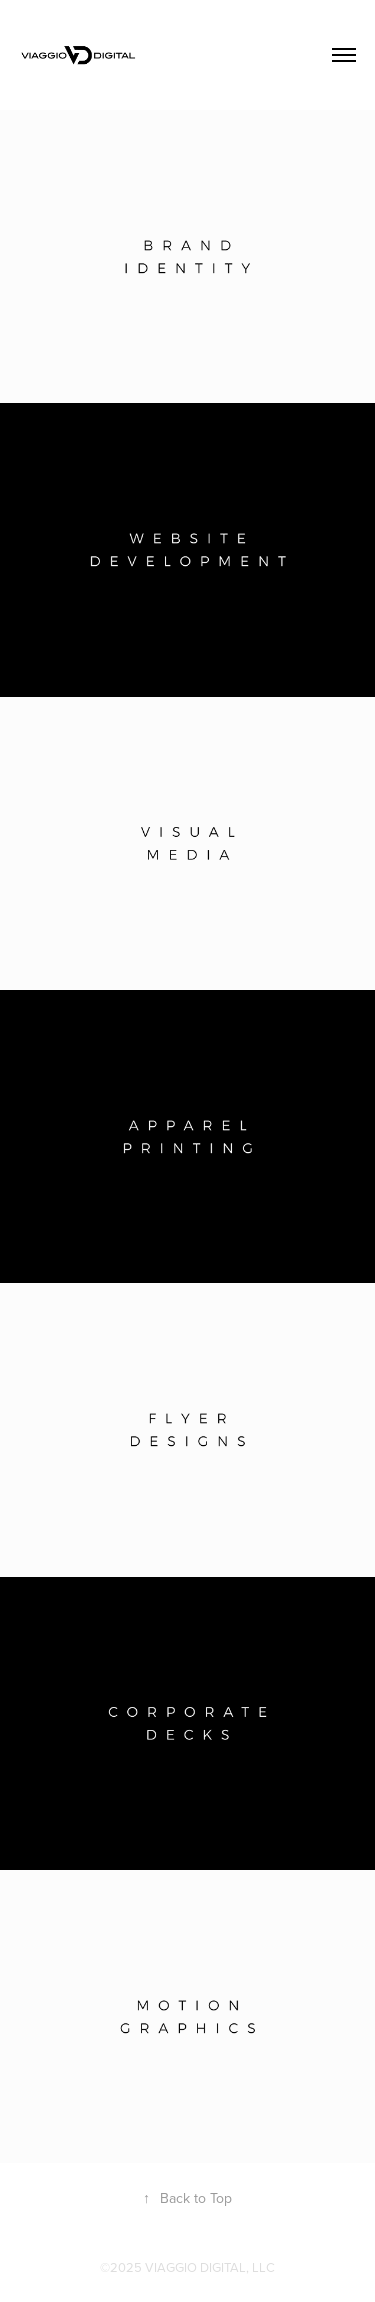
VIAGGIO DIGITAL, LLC (210, 2267)
